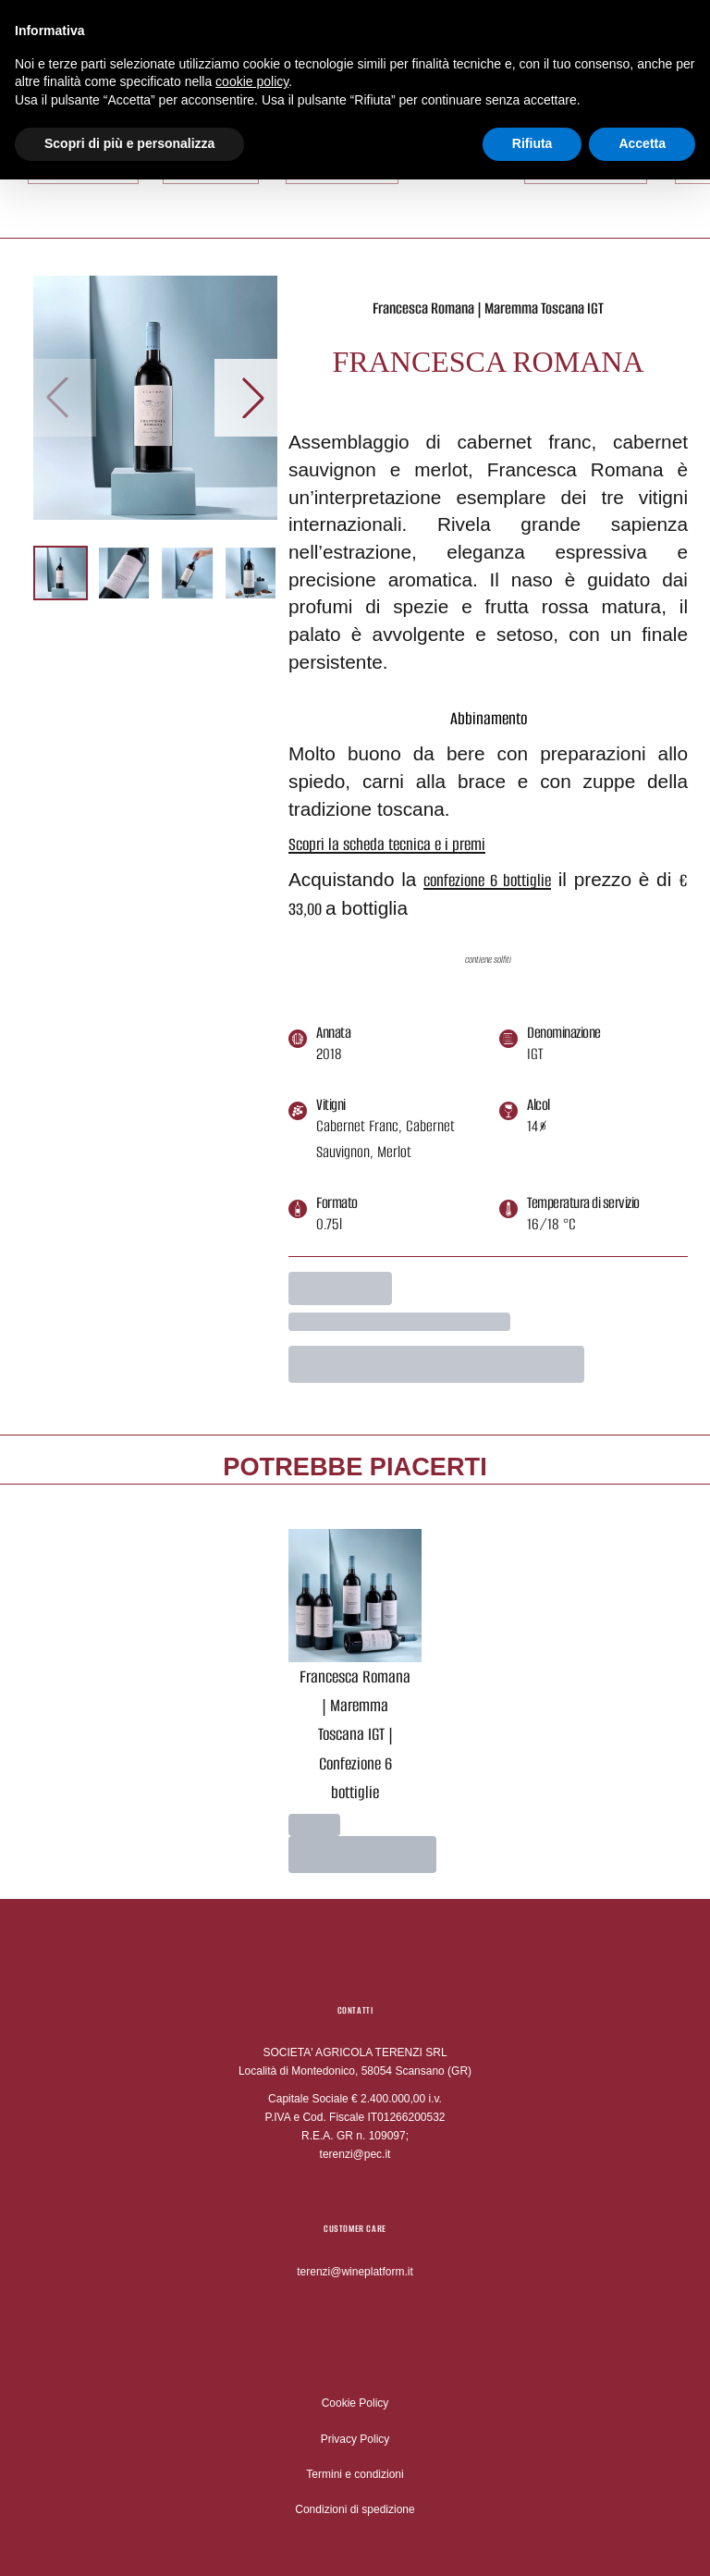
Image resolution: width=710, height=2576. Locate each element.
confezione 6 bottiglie (487, 880)
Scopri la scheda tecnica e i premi (386, 844)
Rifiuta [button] (532, 137)
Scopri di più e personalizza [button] (129, 137)
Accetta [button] (642, 137)
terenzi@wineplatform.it (355, 2271)
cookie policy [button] (251, 75)
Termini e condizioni (354, 2474)
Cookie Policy (355, 2403)
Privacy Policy (355, 2439)
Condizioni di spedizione (354, 2509)
